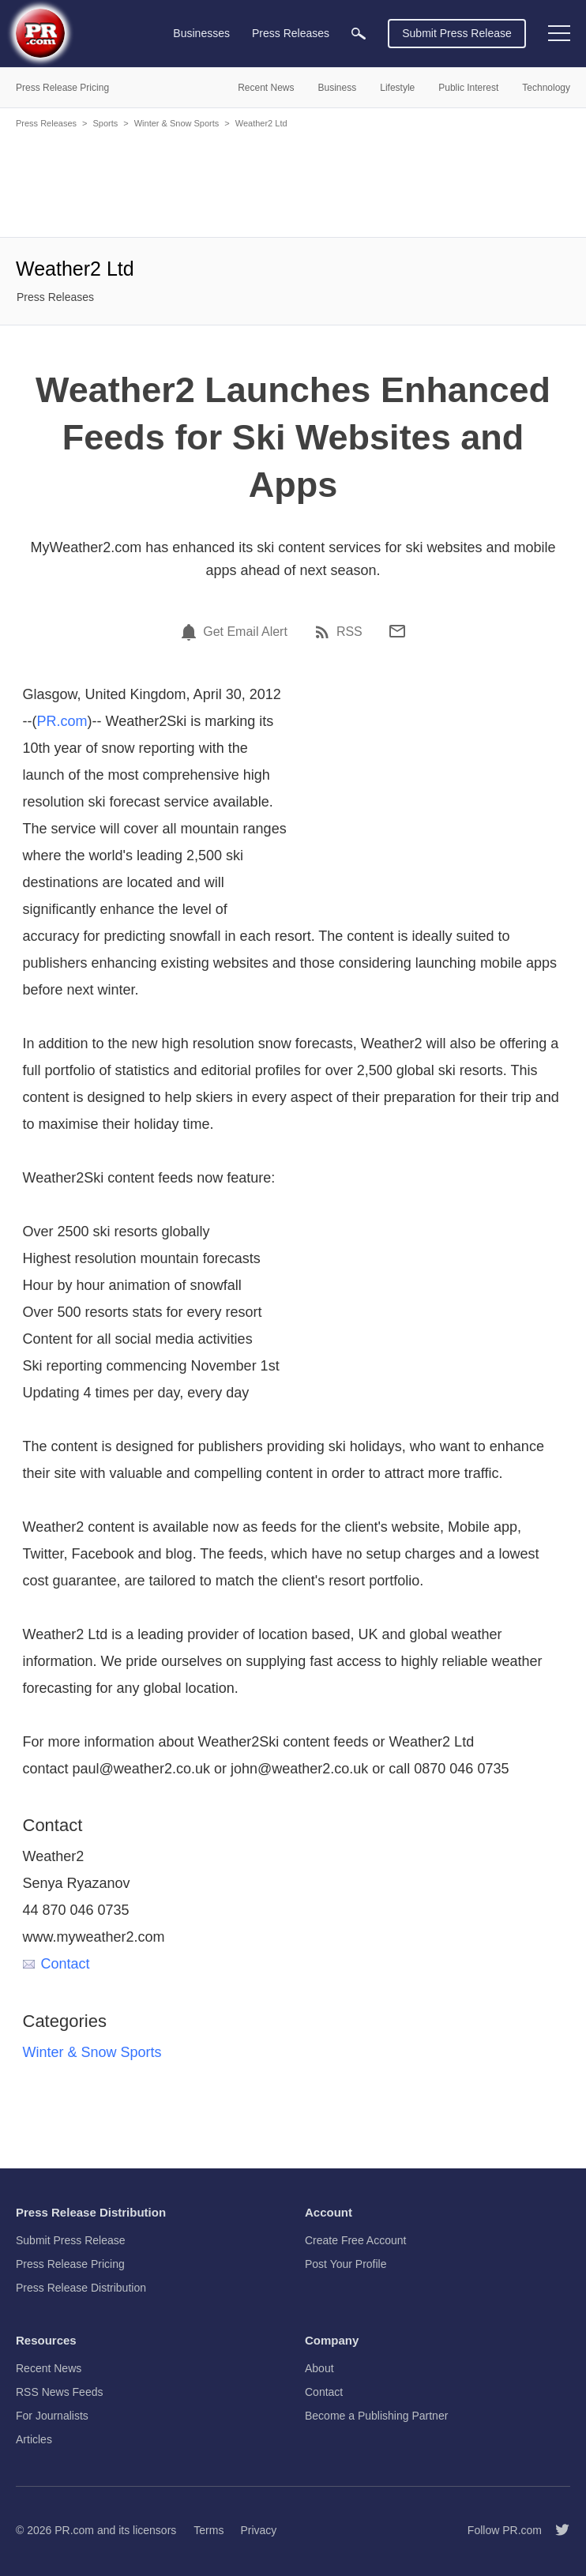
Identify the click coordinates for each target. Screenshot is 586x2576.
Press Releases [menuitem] (290, 33)
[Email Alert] (191, 631)
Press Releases (46, 123)
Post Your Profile (346, 2264)
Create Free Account (355, 2240)
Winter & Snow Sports (177, 123)
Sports (105, 123)
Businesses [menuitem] (201, 33)
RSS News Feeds (59, 2392)
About (319, 2368)
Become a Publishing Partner (376, 2415)
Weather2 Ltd (261, 123)
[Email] (397, 631)
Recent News (48, 2368)
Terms (208, 2530)
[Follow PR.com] (556, 2530)
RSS (349, 632)
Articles (34, 2439)
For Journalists (52, 2415)
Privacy (258, 2530)
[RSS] (324, 631)
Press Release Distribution (81, 2287)
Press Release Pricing (70, 2264)
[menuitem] (358, 33)
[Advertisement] (293, 181)
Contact (56, 1964)
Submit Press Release (457, 33)
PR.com (61, 721)
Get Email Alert (245, 632)
